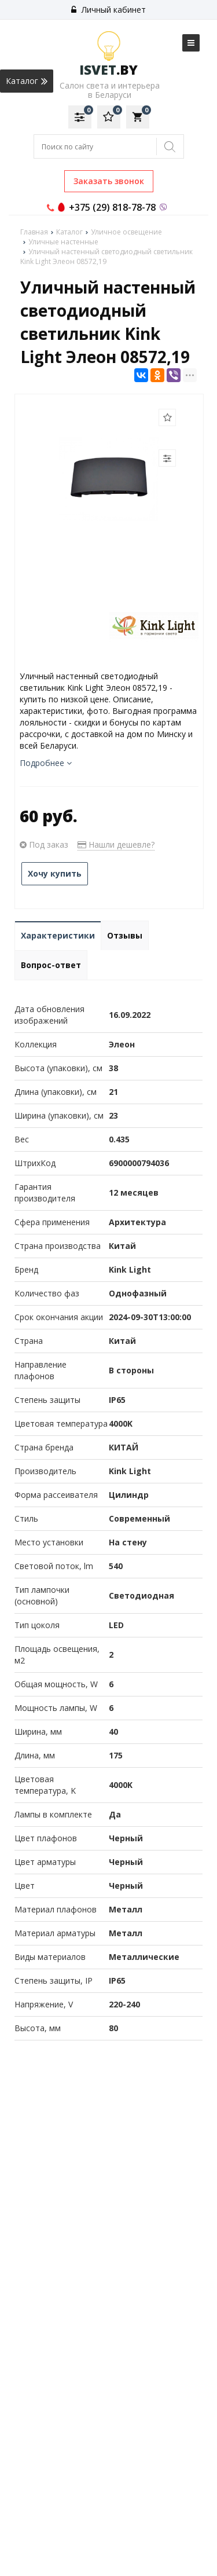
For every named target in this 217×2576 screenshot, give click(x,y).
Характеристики (58, 935)
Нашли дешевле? (116, 844)
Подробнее (46, 762)
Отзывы (124, 935)
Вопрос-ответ (51, 964)
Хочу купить (55, 873)
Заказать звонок (108, 180)
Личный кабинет (108, 9)
